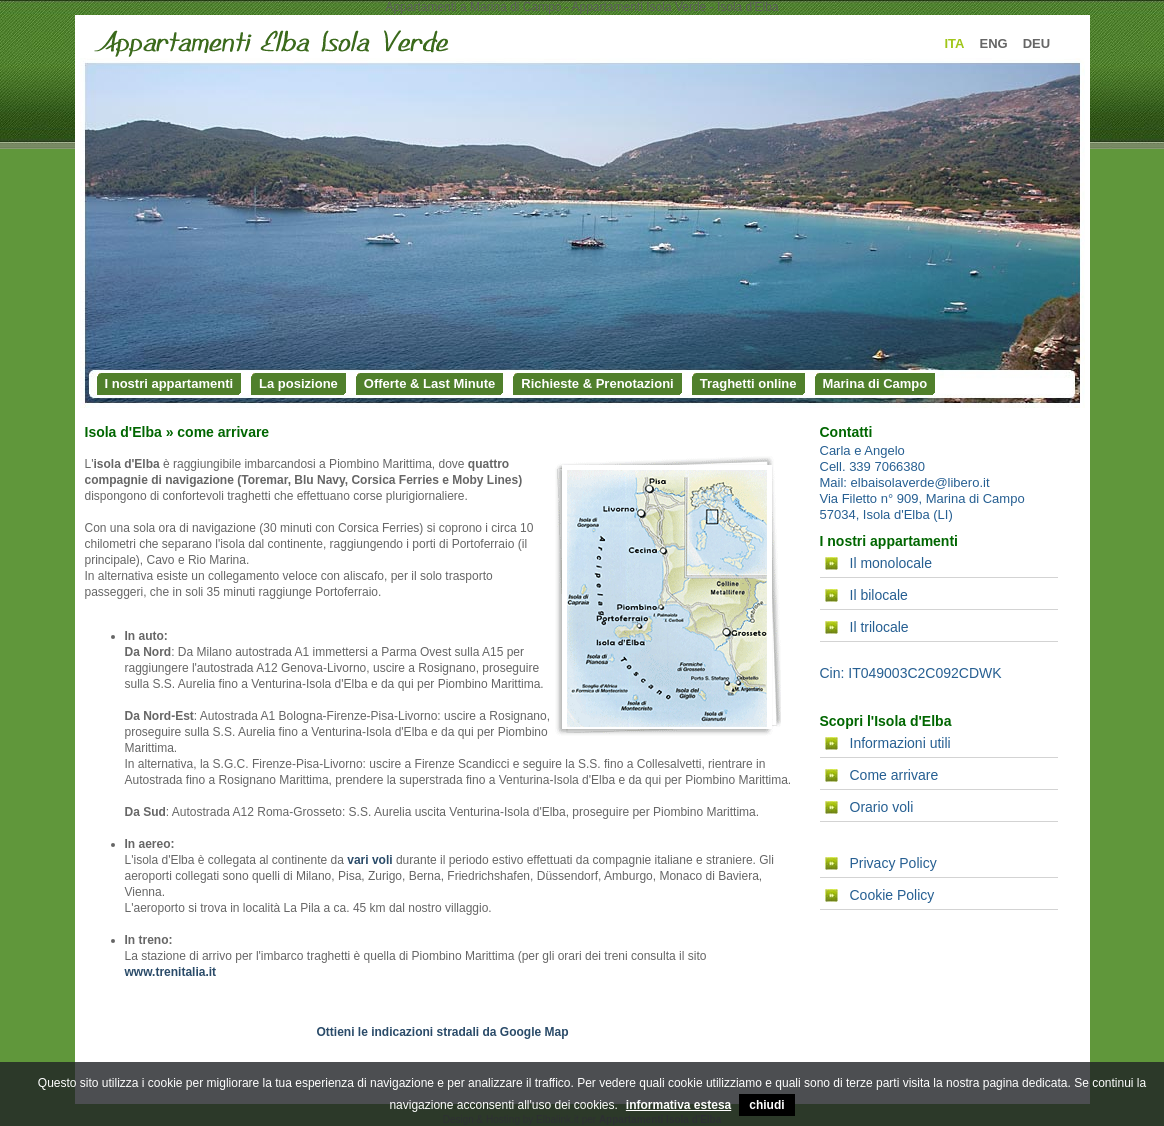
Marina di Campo (875, 383)
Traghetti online (748, 383)
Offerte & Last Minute (429, 383)
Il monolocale (891, 563)
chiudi (766, 1105)
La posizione (298, 383)
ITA (955, 43)
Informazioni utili (900, 743)
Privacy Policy (893, 863)
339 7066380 (887, 466)
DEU (1036, 43)
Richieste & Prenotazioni (597, 383)
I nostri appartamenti (169, 383)
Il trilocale (879, 627)
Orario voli (882, 807)
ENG (993, 43)
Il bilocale (879, 595)
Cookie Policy (892, 895)
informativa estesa (678, 1105)
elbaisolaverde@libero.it (920, 482)
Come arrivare (894, 775)
